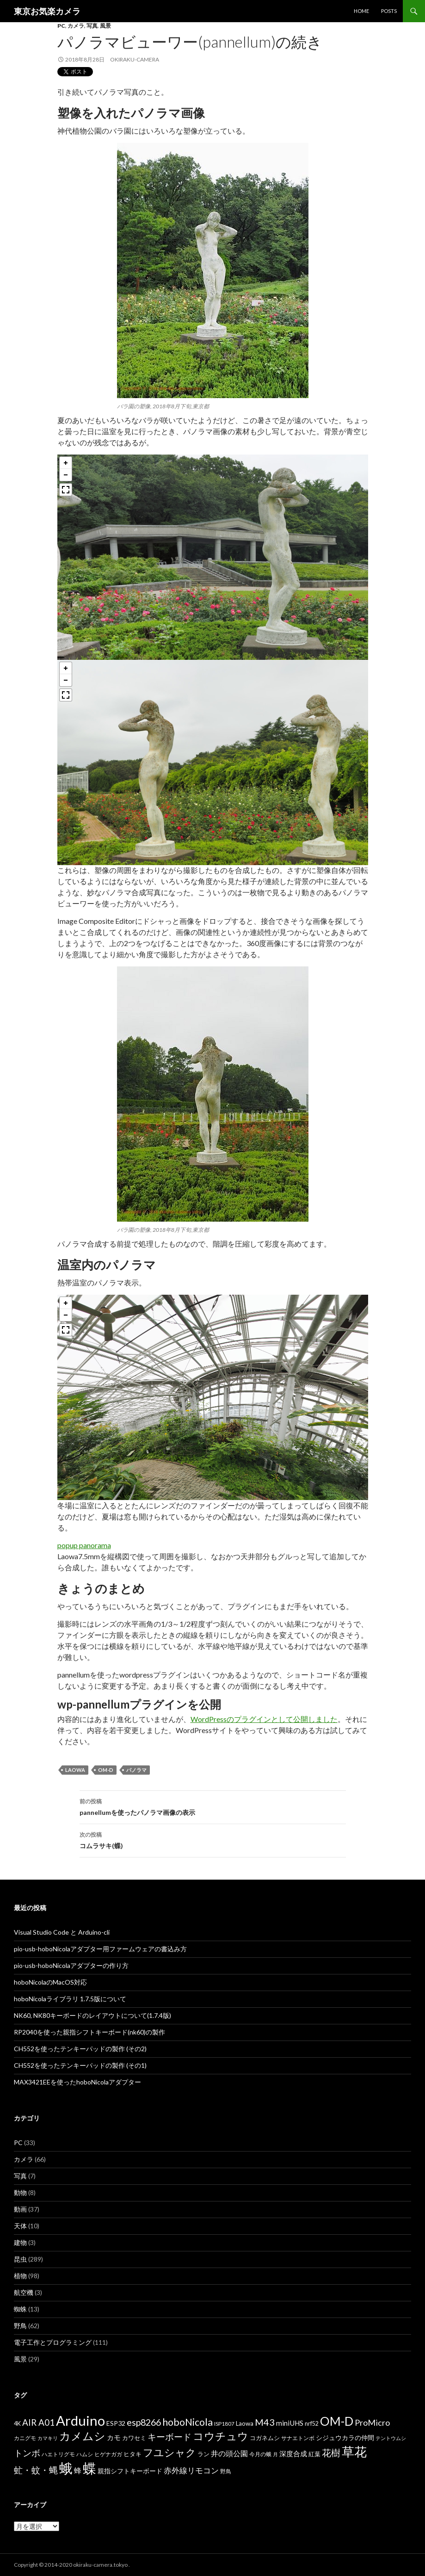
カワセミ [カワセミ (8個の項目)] (134, 2437)
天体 (20, 2226)
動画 (20, 2209)
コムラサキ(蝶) (213, 1839)
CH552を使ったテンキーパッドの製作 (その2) (80, 2049)
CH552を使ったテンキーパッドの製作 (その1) (80, 2065)
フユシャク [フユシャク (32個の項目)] (169, 2452)
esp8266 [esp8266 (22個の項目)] (144, 2422)
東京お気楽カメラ (47, 11)
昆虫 (20, 2259)
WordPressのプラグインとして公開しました (264, 1719)
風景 (105, 25)
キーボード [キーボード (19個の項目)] (169, 2436)
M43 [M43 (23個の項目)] (265, 2422)
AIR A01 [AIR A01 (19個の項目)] (38, 2422)
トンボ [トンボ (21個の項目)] (27, 2452)
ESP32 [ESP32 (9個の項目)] (115, 2423)
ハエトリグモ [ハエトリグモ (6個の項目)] (58, 2454)
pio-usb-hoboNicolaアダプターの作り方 (71, 1965)
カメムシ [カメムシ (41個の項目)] (82, 2435)
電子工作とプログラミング (53, 2342)
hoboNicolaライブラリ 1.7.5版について (70, 1999)
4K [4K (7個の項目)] (17, 2423)
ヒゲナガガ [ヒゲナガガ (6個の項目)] (108, 2454)
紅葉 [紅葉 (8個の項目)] (314, 2454)
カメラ (76, 25)
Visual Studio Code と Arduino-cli (62, 1932)
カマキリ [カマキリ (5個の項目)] (47, 2438)
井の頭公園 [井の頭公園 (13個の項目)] (229, 2453)
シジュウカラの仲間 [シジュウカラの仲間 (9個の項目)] (345, 2437)
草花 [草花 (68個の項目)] (354, 2451)
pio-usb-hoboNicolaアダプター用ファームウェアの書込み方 (100, 1949)
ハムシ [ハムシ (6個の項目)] (84, 2454)
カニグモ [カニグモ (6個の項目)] (25, 2438)
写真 (92, 25)
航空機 (23, 2292)
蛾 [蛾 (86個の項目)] (66, 2468)
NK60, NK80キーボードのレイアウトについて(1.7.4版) (92, 2015)
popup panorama (84, 1545)
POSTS (389, 11)
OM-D (105, 1770)
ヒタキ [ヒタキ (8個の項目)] (132, 2454)
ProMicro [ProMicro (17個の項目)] (372, 2422)
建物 (20, 2242)
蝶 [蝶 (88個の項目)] (89, 2468)
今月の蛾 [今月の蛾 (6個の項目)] (260, 2454)
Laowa (75, 1770)
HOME (361, 11)
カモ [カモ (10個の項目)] (114, 2437)
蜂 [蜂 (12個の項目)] (77, 2470)
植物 (20, 2276)
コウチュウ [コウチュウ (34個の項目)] (220, 2436)
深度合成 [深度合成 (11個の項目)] (293, 2453)
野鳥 (20, 2326)
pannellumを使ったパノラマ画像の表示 (213, 1806)
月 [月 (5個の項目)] (275, 2454)
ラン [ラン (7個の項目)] (203, 2454)
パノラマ (136, 1770)
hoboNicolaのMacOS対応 (50, 1982)
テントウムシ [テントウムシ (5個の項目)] (391, 2438)
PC (61, 25)
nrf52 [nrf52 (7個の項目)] (312, 2423)
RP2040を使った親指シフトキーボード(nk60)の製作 (89, 2032)
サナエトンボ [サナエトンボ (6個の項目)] (297, 2438)
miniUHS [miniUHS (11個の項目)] (289, 2423)
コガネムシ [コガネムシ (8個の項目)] (265, 2437)
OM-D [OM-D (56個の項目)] (336, 2421)
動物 (20, 2192)
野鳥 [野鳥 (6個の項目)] (225, 2471)
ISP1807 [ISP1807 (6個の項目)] (224, 2423)
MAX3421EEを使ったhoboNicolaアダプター (77, 2082)
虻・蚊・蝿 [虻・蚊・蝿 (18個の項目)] (36, 2470)
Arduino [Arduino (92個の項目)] (80, 2420)
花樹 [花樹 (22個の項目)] (331, 2452)
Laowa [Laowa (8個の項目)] (244, 2423)
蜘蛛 (20, 2309)
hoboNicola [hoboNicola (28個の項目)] (187, 2422)
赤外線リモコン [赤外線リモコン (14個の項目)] (191, 2470)
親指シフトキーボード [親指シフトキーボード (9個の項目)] (130, 2471)
